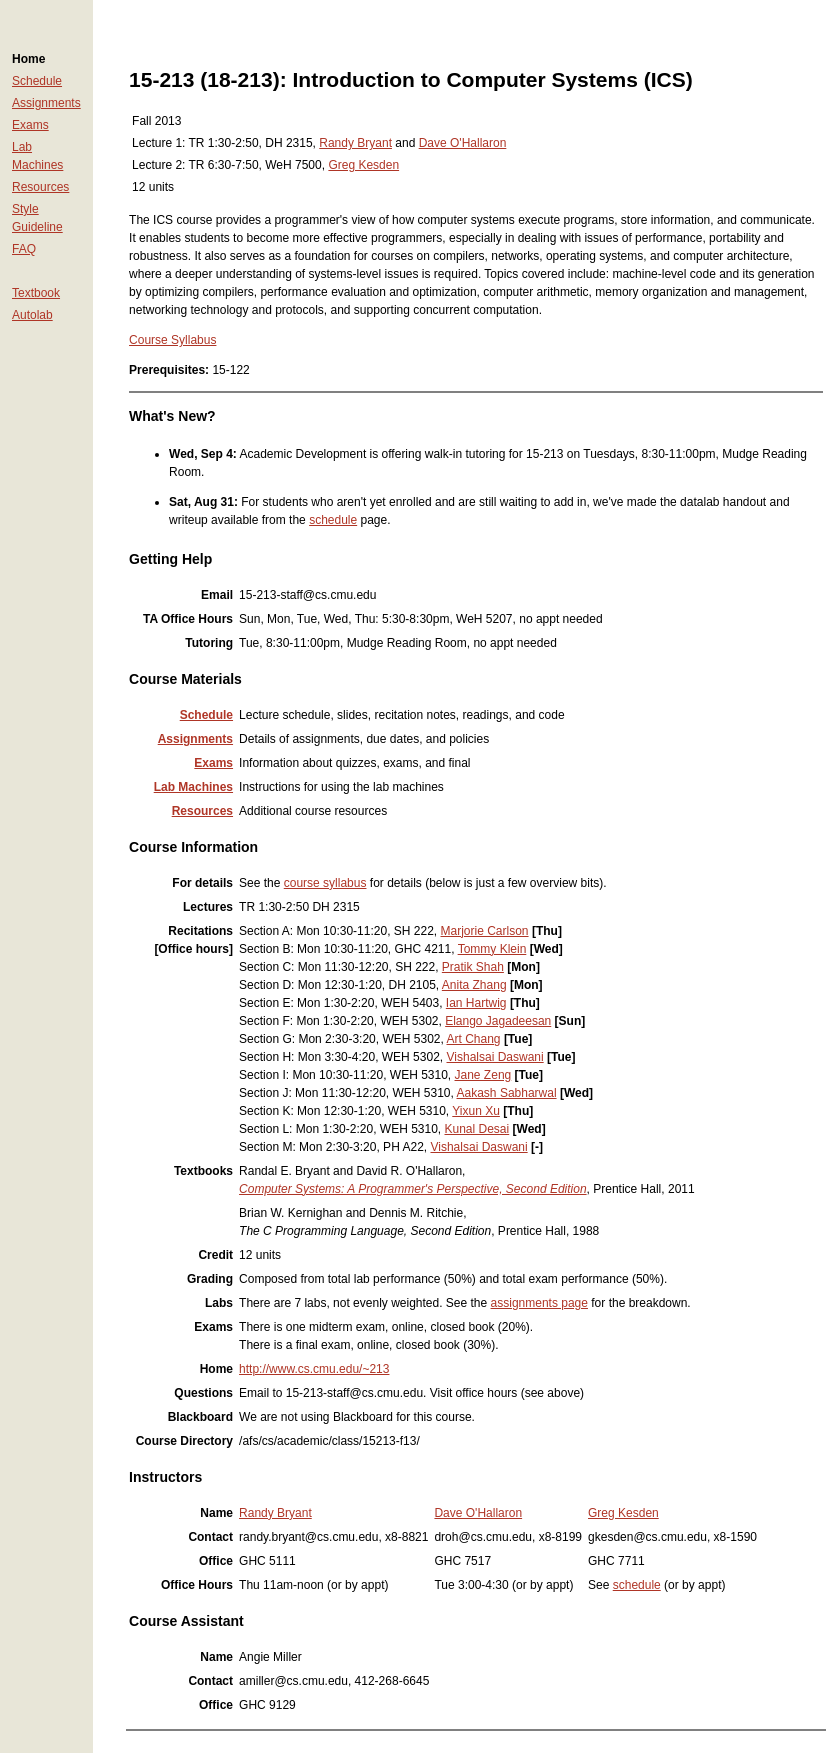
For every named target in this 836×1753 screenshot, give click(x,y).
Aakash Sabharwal (507, 1093)
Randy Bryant (355, 143)
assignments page (539, 1303)
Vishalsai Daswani (495, 1057)
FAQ (24, 249)
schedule (333, 520)
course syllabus (325, 883)
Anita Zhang (474, 985)
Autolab (32, 315)
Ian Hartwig (476, 1003)
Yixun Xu (476, 1111)
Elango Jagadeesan (498, 1021)
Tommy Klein (492, 949)
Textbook (36, 293)
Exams (30, 125)
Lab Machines (193, 787)
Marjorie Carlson (485, 931)
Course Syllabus (172, 340)
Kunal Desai (477, 1129)
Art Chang (474, 1039)
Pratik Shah (473, 967)
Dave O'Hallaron (463, 143)
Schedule (37, 81)
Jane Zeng (483, 1075)
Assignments (46, 103)
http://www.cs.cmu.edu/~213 (314, 1369)
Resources (40, 187)
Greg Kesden (363, 165)
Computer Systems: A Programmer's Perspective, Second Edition (413, 1189)
